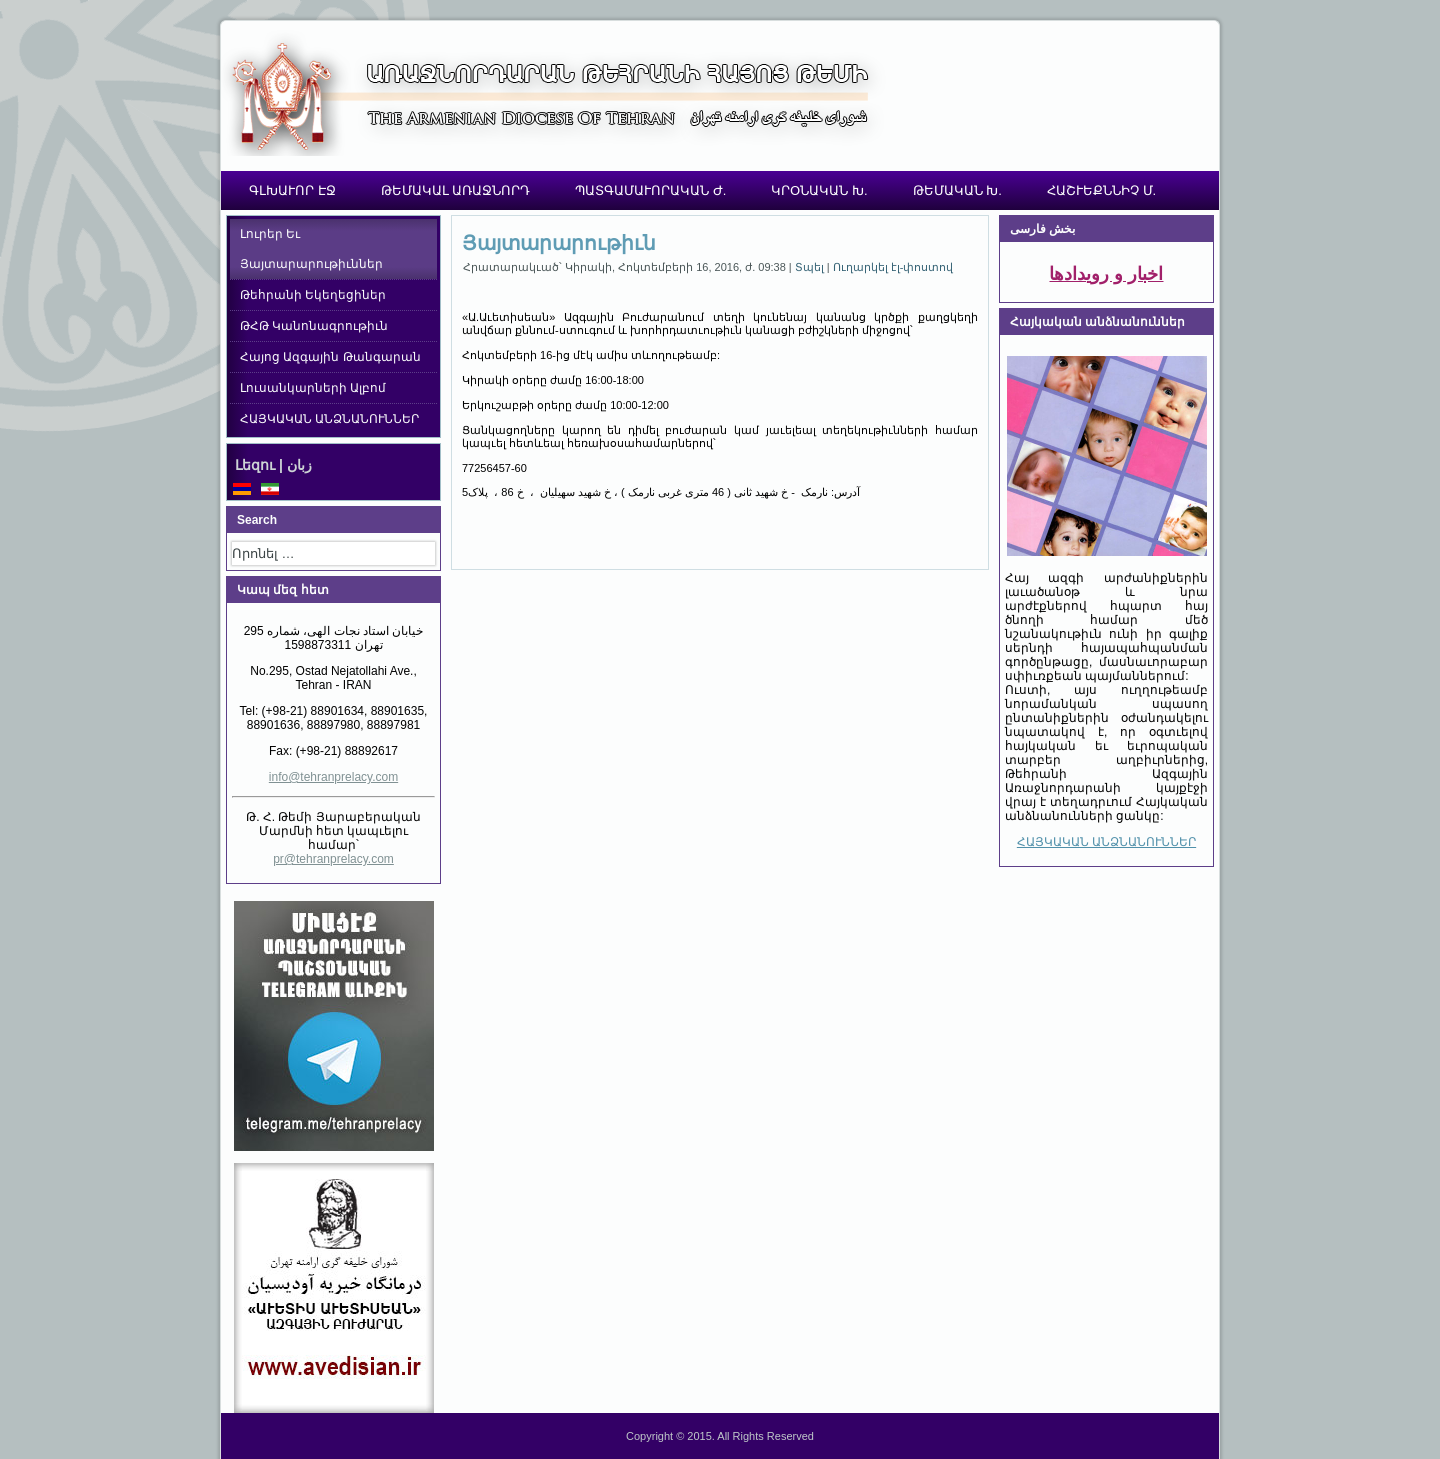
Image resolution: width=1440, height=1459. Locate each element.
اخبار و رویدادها (1106, 274)
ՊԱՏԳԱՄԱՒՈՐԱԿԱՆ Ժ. (650, 190)
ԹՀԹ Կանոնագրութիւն (314, 326)
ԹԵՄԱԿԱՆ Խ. (957, 190)
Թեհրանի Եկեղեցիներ (313, 295)
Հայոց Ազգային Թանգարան (330, 357)
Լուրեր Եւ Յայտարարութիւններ (311, 249)
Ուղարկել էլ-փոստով (893, 267)
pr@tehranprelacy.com (333, 859)
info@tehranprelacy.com (333, 777)
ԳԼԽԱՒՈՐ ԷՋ (292, 190)
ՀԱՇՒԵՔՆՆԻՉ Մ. (1101, 190)
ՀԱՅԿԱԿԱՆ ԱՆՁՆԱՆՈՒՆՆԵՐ (329, 419)
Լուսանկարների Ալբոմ (313, 388)
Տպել (811, 267)
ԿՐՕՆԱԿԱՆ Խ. (819, 190)
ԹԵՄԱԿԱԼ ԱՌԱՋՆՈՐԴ (456, 190)
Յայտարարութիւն (559, 243)
